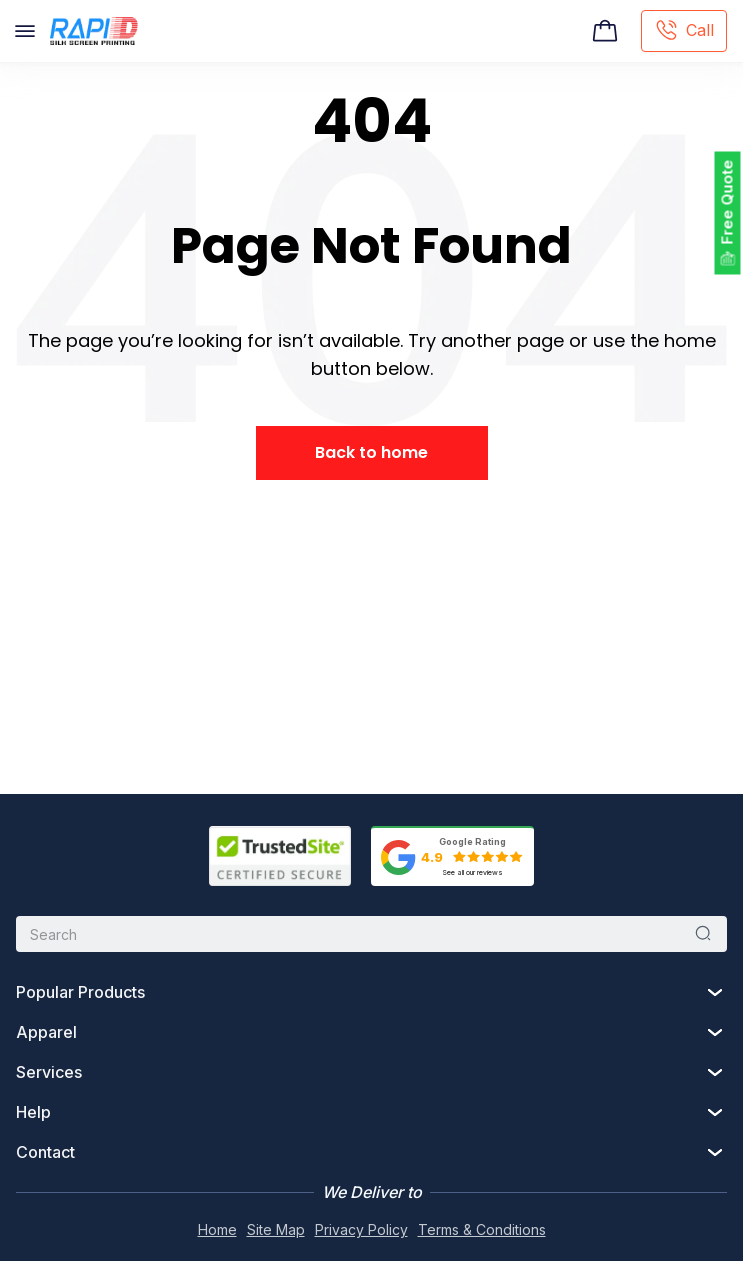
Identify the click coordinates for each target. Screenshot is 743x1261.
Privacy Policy (361, 1229)
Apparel (46, 1032)
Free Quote (727, 202)
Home (217, 1229)
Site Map (276, 1229)
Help (33, 1112)
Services (49, 1072)
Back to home (371, 452)
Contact (45, 1152)
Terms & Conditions (482, 1229)
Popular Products (80, 992)
